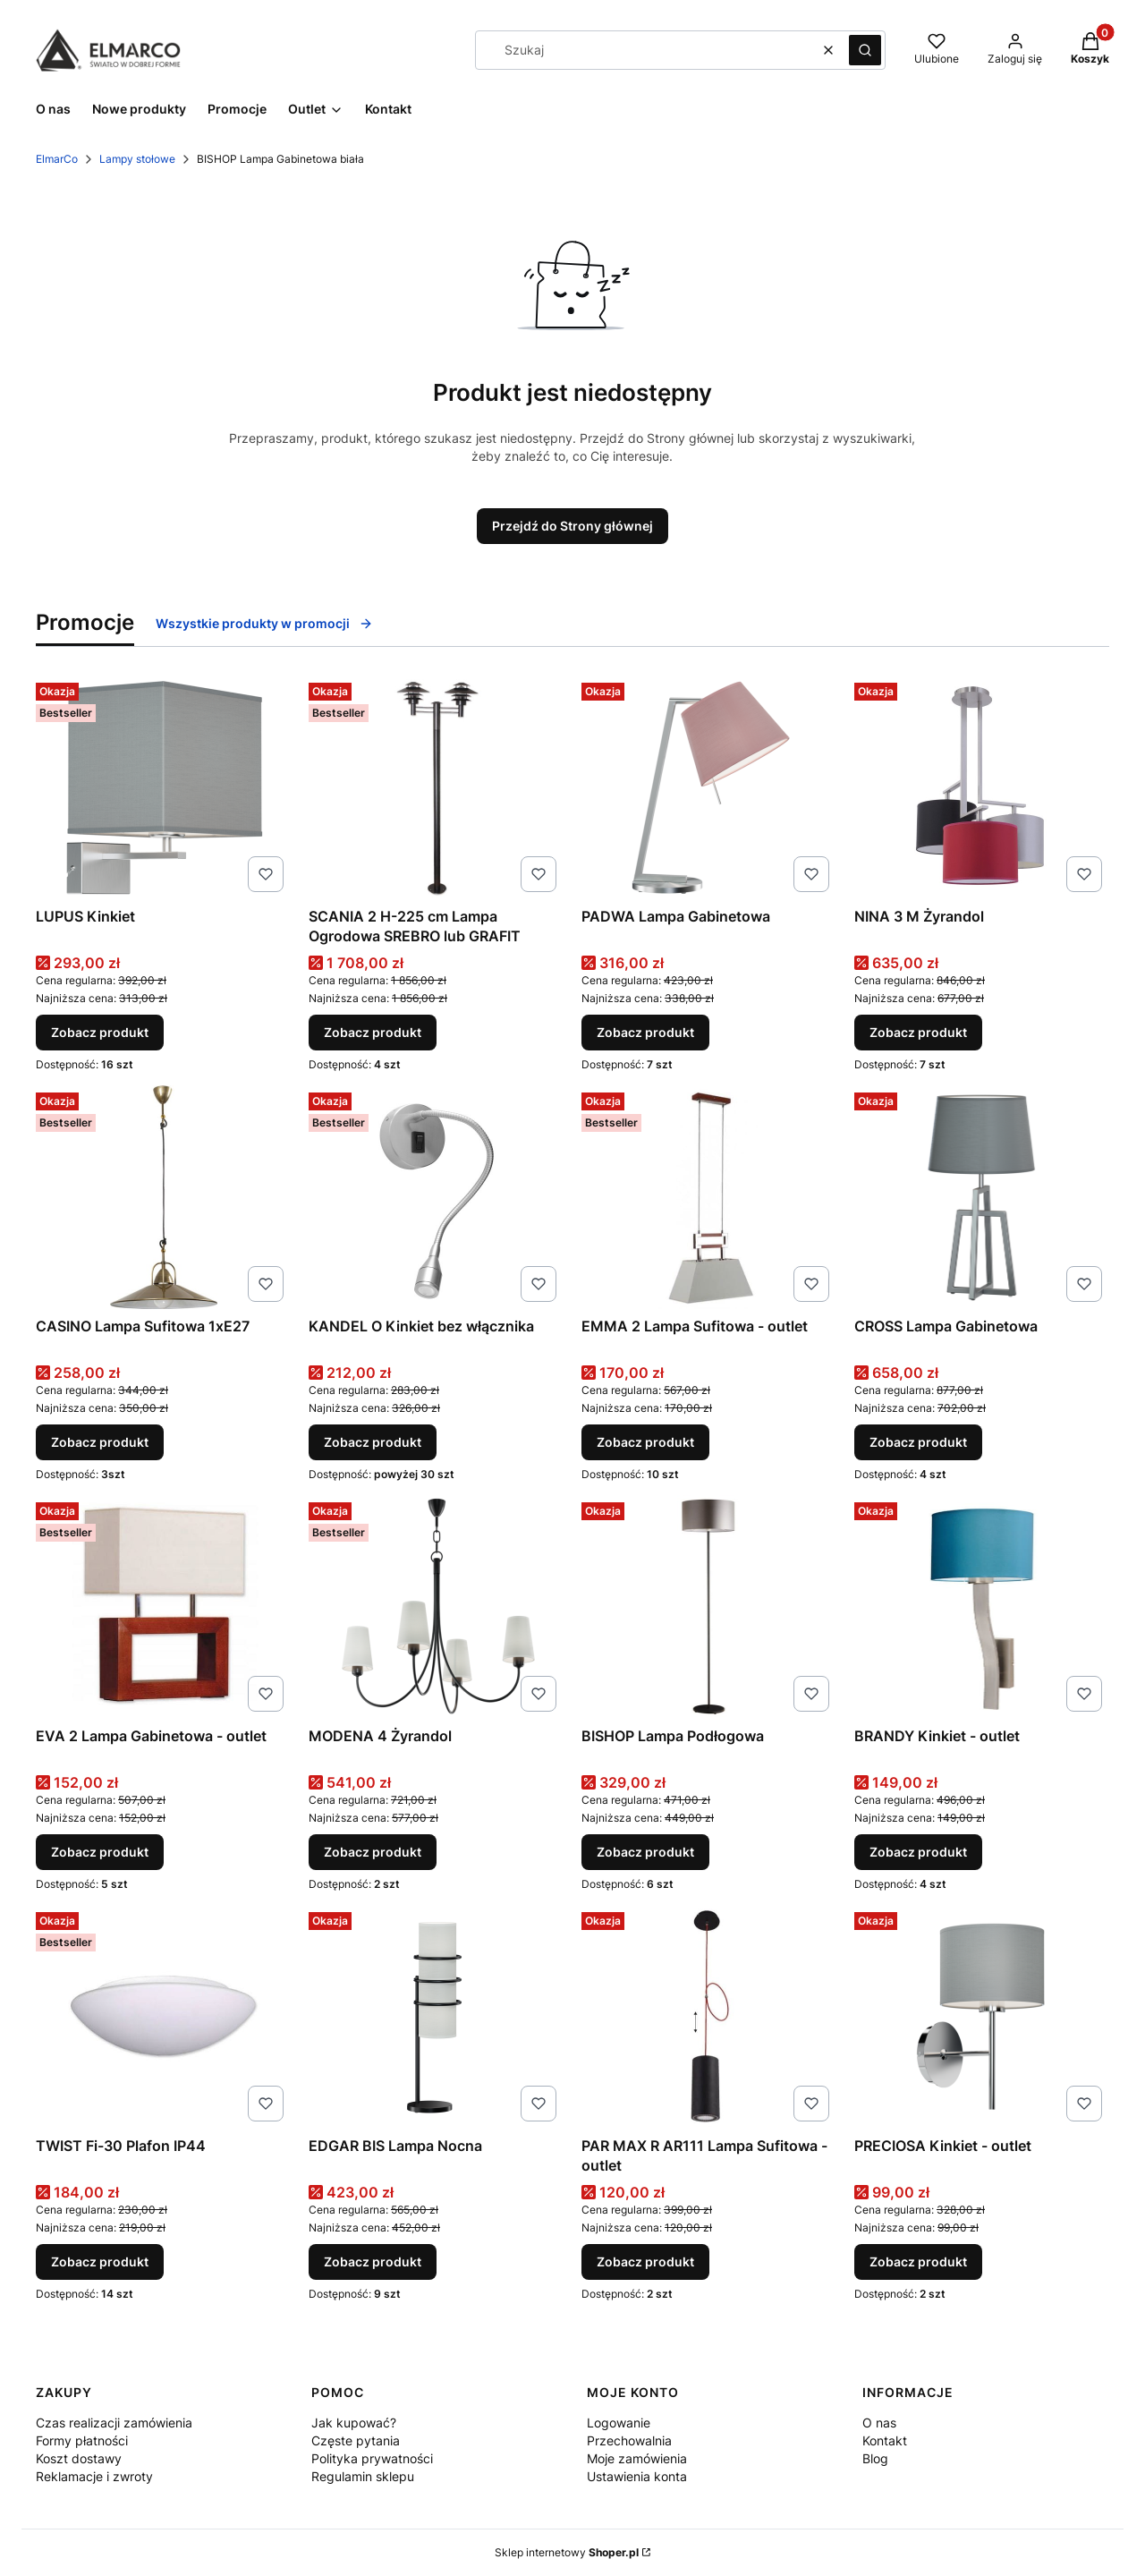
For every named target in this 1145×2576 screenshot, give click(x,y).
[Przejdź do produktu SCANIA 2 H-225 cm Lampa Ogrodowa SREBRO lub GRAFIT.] (436, 787)
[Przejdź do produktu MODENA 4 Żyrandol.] (436, 1607)
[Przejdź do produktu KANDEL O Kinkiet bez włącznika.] (436, 1197)
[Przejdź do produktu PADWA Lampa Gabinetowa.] (708, 787)
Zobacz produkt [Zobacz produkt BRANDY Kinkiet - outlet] (918, 1851)
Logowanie (618, 2422)
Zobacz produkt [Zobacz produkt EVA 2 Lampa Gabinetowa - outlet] (99, 1851)
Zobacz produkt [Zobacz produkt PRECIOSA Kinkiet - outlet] (918, 2261)
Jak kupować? (353, 2422)
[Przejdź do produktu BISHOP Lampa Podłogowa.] (708, 1607)
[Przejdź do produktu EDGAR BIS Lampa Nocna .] (436, 2017)
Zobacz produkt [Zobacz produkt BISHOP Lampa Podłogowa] (645, 1851)
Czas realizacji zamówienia (114, 2422)
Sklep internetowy (567, 2552)
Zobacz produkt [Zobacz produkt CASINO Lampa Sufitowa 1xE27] (99, 1442)
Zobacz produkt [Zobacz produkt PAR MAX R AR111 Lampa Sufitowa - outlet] (645, 2261)
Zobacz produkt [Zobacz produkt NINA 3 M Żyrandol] (918, 1032)
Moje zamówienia (637, 2458)
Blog (875, 2458)
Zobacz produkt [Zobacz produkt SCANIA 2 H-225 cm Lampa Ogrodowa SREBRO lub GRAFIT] (372, 1032)
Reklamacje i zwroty (94, 2476)
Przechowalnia (629, 2440)
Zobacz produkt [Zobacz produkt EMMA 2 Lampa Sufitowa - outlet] (645, 1442)
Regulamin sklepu (362, 2476)
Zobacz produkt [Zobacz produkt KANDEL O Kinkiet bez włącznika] (372, 1442)
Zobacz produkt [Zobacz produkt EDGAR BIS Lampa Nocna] (372, 2261)
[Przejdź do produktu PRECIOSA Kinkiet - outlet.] (981, 2017)
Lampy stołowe (137, 159)
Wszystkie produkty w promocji (264, 623)
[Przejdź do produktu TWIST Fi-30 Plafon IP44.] (163, 2017)
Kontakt (884, 2440)
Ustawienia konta (637, 2476)
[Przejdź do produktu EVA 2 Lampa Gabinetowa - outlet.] (163, 1607)
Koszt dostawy (79, 2458)
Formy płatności (82, 2440)
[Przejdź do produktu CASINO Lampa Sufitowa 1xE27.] (163, 1197)
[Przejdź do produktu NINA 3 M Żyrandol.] (981, 787)
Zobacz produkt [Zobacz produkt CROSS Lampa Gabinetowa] (918, 1442)
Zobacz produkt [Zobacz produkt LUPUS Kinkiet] (99, 1032)
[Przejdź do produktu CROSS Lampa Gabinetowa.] (981, 1197)
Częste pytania (355, 2440)
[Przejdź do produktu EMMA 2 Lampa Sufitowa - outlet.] (708, 1197)
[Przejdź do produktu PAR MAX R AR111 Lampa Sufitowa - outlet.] (708, 2017)
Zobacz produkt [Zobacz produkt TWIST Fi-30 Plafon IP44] (99, 2261)
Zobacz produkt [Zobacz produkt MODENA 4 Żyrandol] (372, 1851)
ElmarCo (57, 159)
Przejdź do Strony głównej (572, 525)
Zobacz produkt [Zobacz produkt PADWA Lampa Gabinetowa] (645, 1032)
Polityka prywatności (372, 2458)
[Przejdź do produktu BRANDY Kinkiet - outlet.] (981, 1607)
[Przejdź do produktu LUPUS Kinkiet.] (163, 787)
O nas (879, 2422)
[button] (865, 50)
